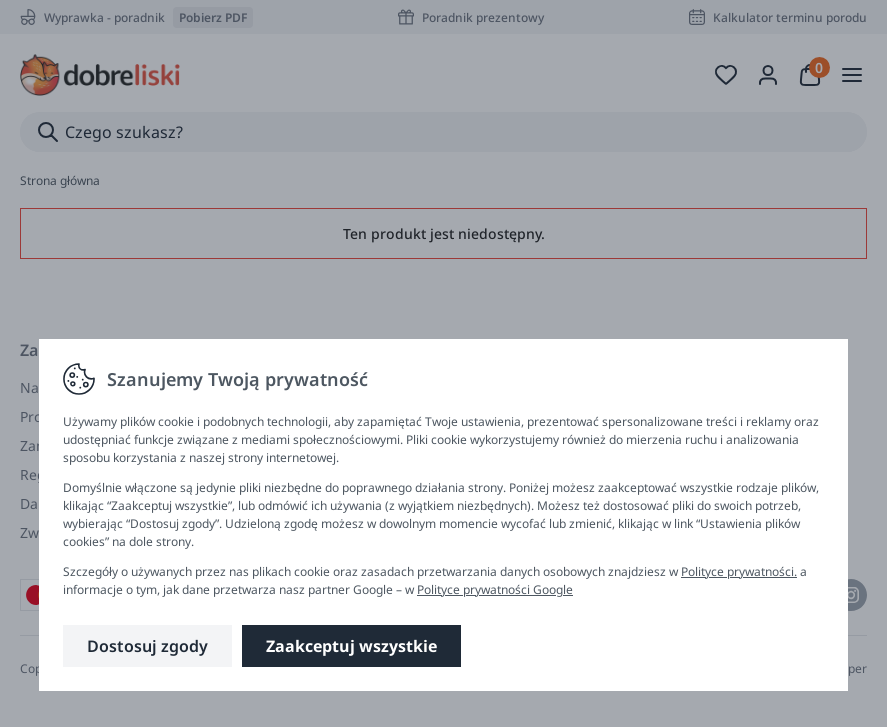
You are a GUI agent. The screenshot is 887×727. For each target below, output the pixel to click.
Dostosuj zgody (147, 646)
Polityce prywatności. (739, 571)
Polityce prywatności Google (495, 589)
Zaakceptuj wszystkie (351, 646)
